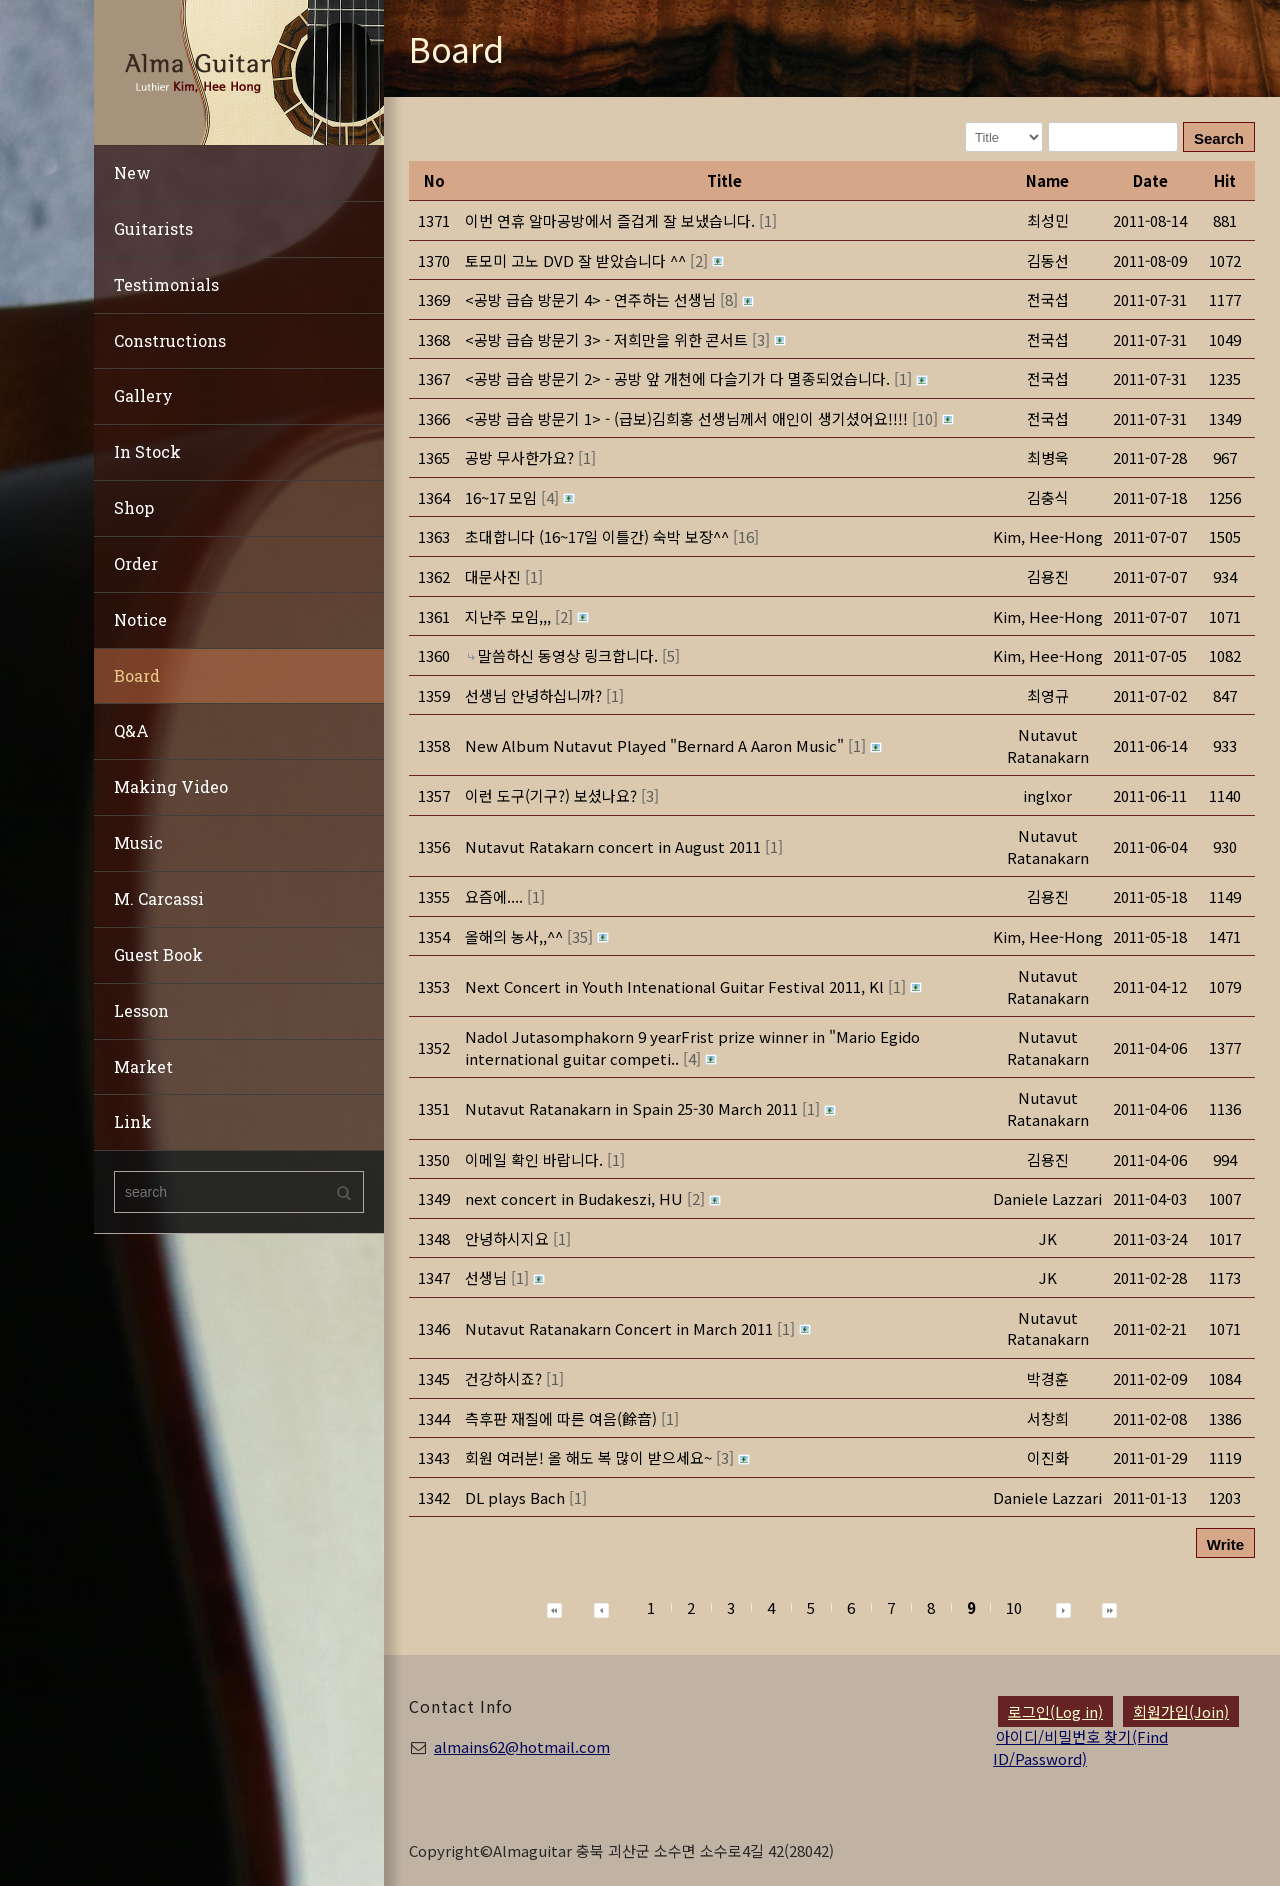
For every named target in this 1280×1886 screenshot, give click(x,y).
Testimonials (166, 284)
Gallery (143, 395)
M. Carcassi (159, 898)
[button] (1048, 536)
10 (1014, 1607)
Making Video (171, 786)
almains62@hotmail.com (522, 1746)
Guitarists (153, 228)
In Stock (147, 451)
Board (137, 675)
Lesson (141, 1010)
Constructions (170, 340)
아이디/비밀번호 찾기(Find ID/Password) (1080, 1747)
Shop (134, 507)
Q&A (131, 730)
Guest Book (158, 954)
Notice (140, 619)
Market (143, 1066)
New (132, 172)
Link (133, 1121)
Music (138, 842)
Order (136, 563)
